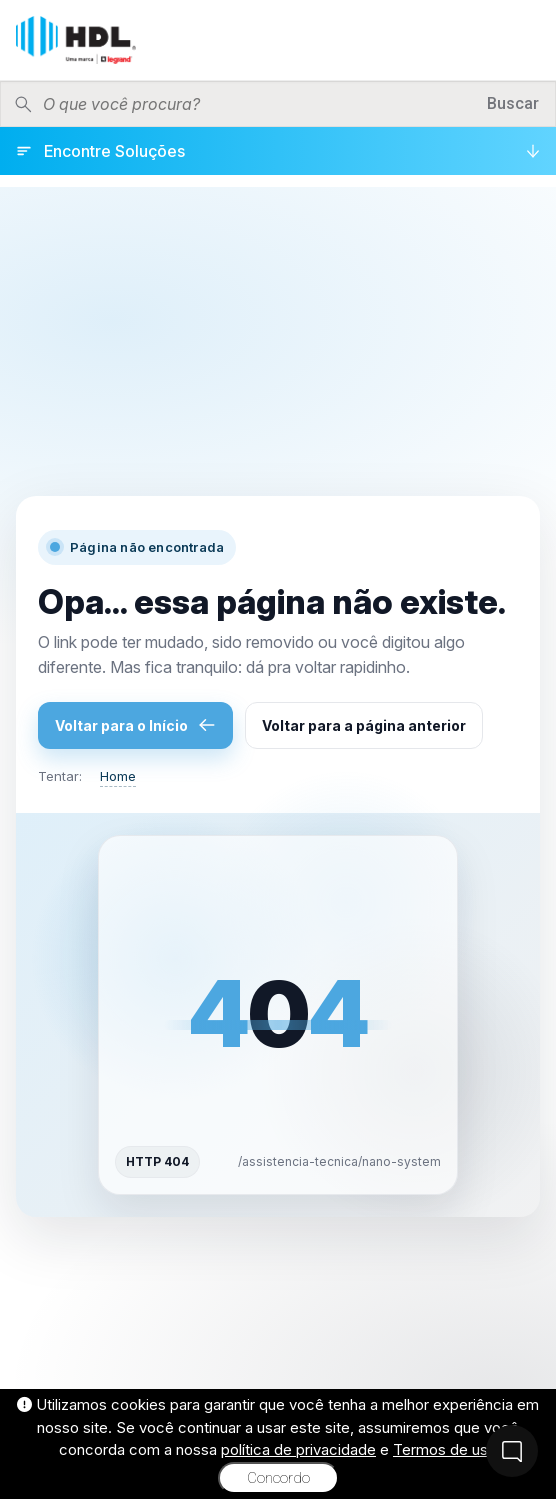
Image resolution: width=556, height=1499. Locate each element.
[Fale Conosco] (512, 1451)
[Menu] (525, 40)
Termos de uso (445, 1449)
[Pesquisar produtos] (258, 104)
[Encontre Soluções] (278, 151)
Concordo (278, 1478)
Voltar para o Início (135, 725)
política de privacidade (298, 1449)
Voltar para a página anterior (364, 725)
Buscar (513, 103)
